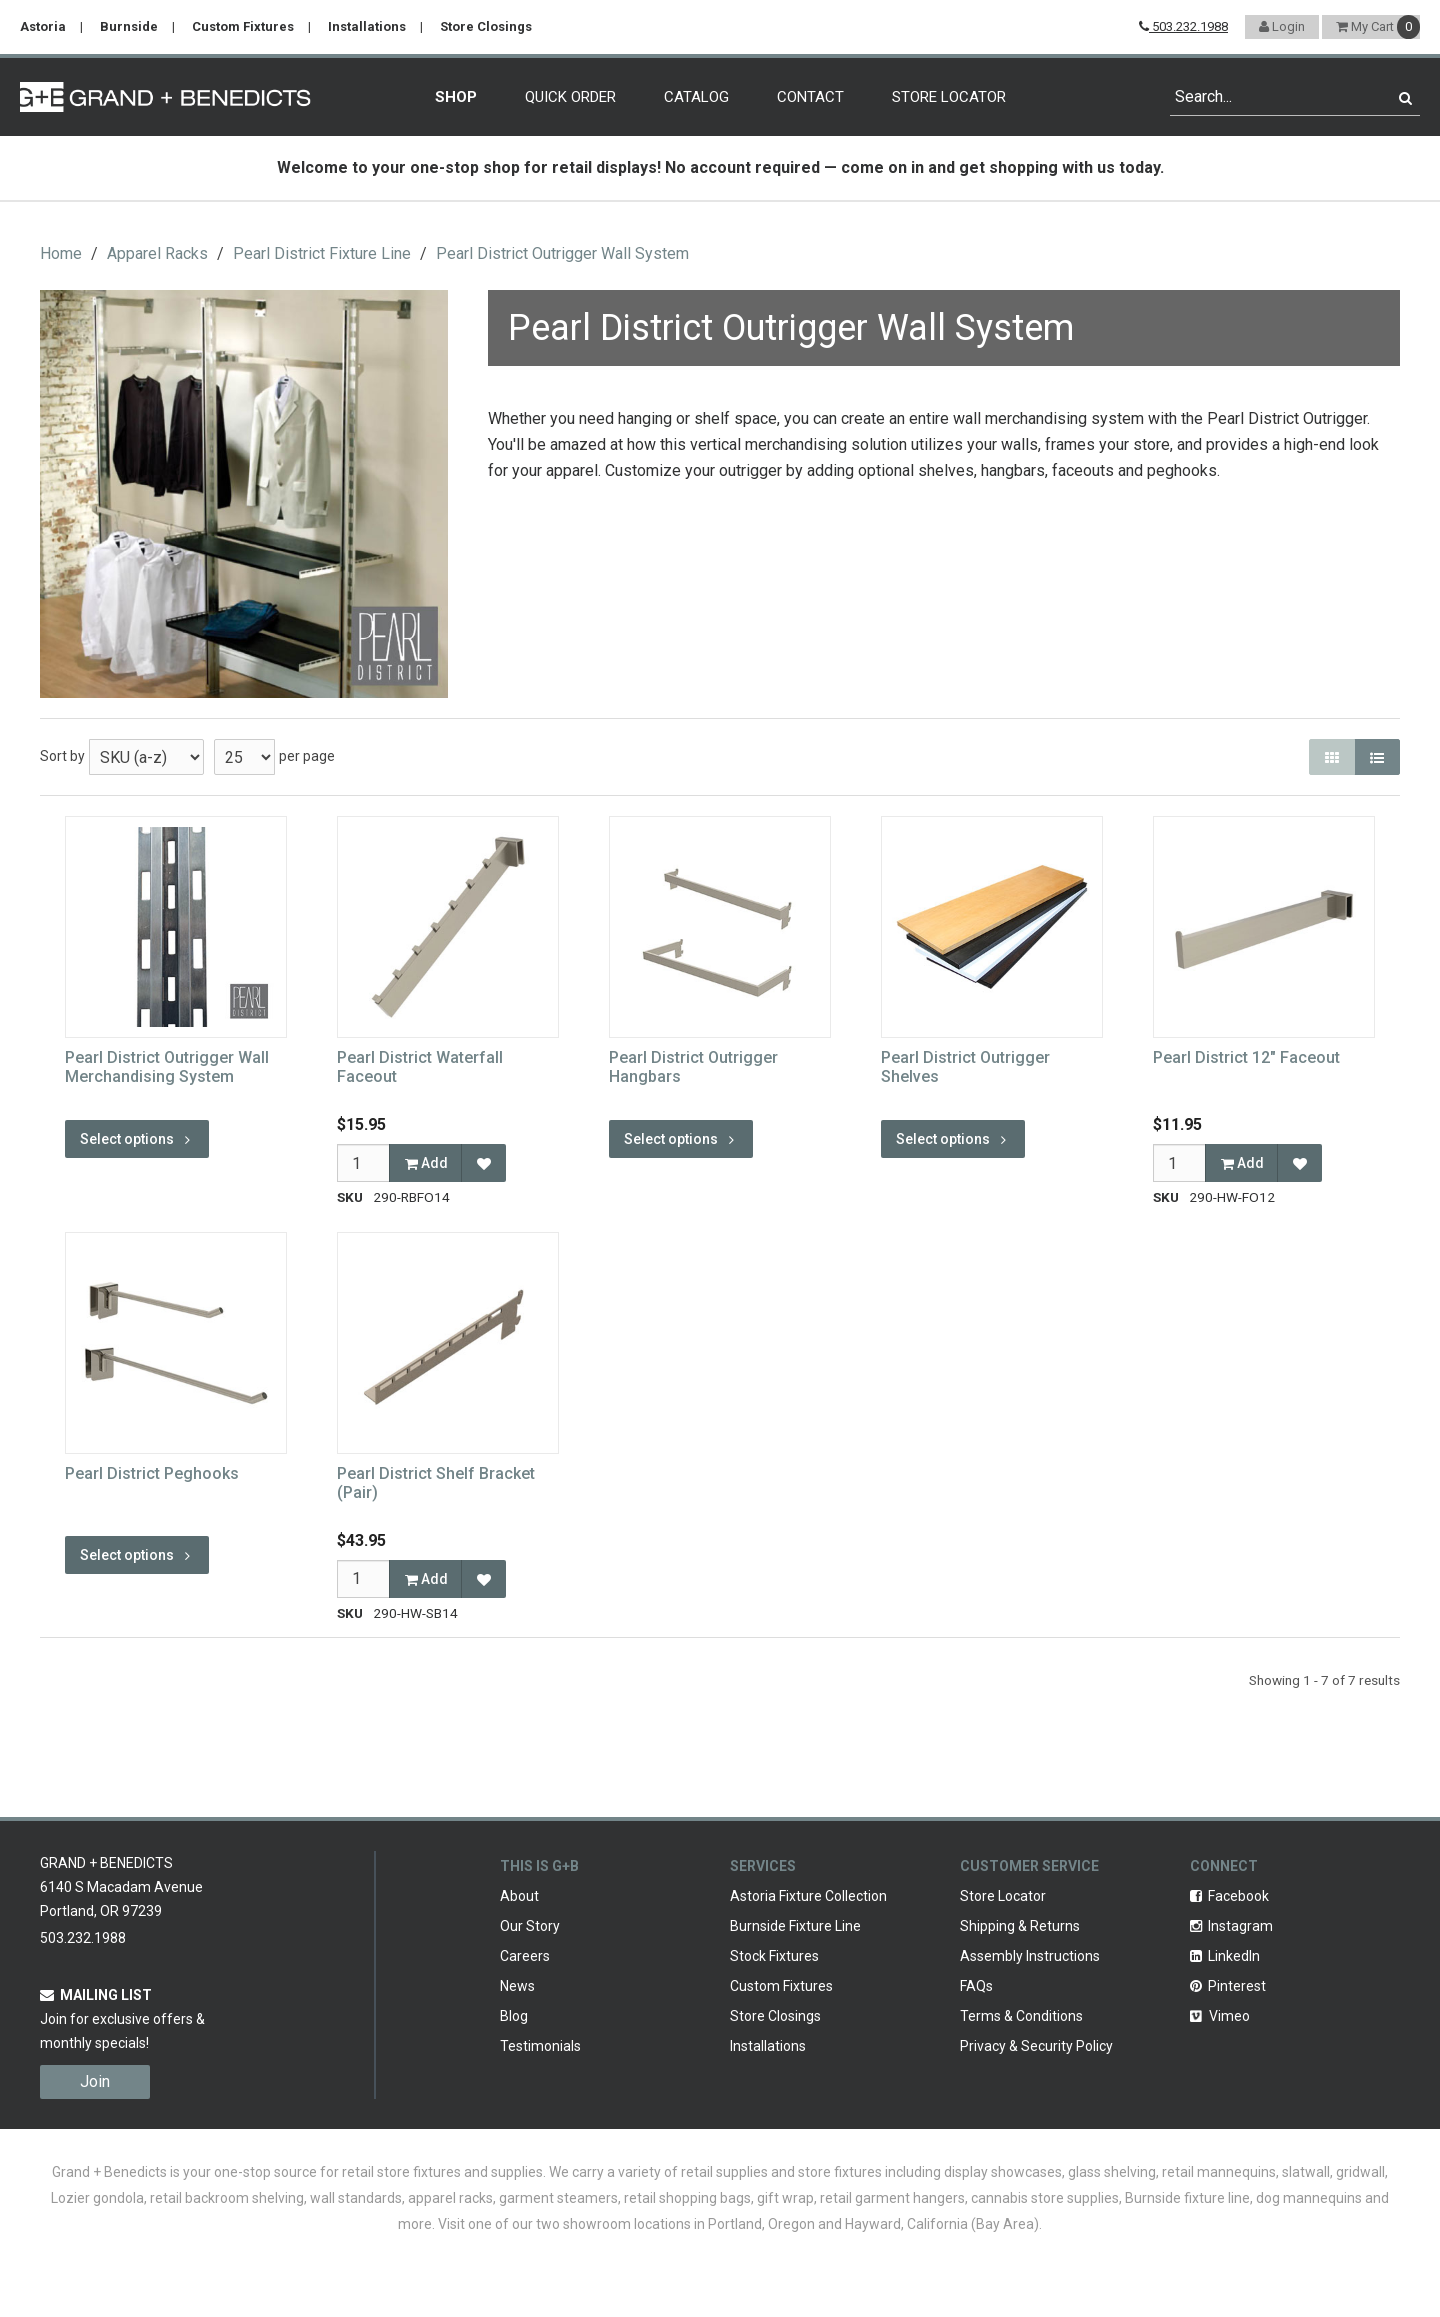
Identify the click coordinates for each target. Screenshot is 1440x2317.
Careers (525, 1956)
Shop (456, 97)
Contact (810, 97)
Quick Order (570, 97)
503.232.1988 (1183, 26)
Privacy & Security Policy (1036, 2046)
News (517, 1986)
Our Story (530, 1926)
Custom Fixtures (243, 26)
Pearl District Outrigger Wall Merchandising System (167, 1067)
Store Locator (949, 97)
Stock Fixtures (774, 1956)
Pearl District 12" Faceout (1246, 1057)
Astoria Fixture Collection (808, 1896)
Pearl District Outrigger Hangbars (693, 1067)
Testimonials (540, 2046)
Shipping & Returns (1020, 1926)
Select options (137, 1139)
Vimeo (1220, 2016)
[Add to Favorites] (483, 1163)
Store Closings (486, 26)
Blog (514, 2016)
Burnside (129, 26)
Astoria (43, 26)
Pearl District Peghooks (152, 1473)
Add (426, 1163)
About (519, 1896)
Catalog (696, 97)
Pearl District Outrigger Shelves (965, 1067)
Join (95, 2081)
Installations (367, 26)
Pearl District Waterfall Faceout (420, 1067)
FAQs (976, 1986)
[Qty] (363, 1163)
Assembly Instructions (1030, 1956)
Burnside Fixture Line (795, 1926)
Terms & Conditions (1021, 2016)
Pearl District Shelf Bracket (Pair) (436, 1483)
